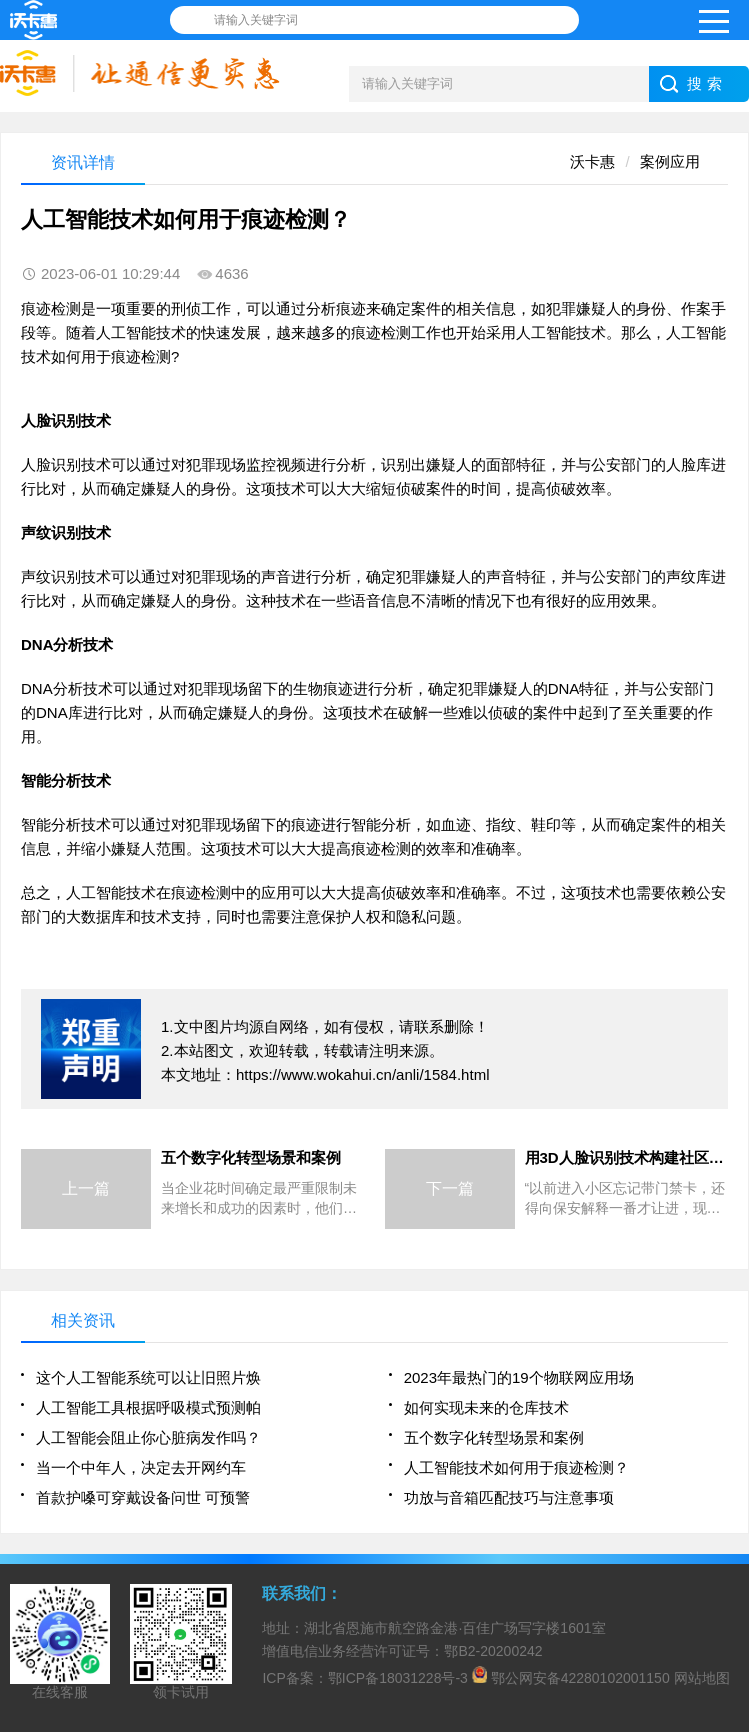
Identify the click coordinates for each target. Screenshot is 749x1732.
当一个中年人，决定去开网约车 (141, 1467)
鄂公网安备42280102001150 (580, 1678)
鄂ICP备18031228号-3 (398, 1678)
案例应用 (670, 161)
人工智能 (126, 332)
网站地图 (702, 1678)
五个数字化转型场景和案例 (494, 1437)
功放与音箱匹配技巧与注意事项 (509, 1497)
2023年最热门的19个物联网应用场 (519, 1377)
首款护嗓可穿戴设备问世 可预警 (143, 1497)
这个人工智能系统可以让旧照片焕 (148, 1377)
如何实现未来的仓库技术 (486, 1407)
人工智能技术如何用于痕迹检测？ (516, 1467)
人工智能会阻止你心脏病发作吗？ (148, 1437)
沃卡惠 (592, 161)
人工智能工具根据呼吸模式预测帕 (148, 1407)
